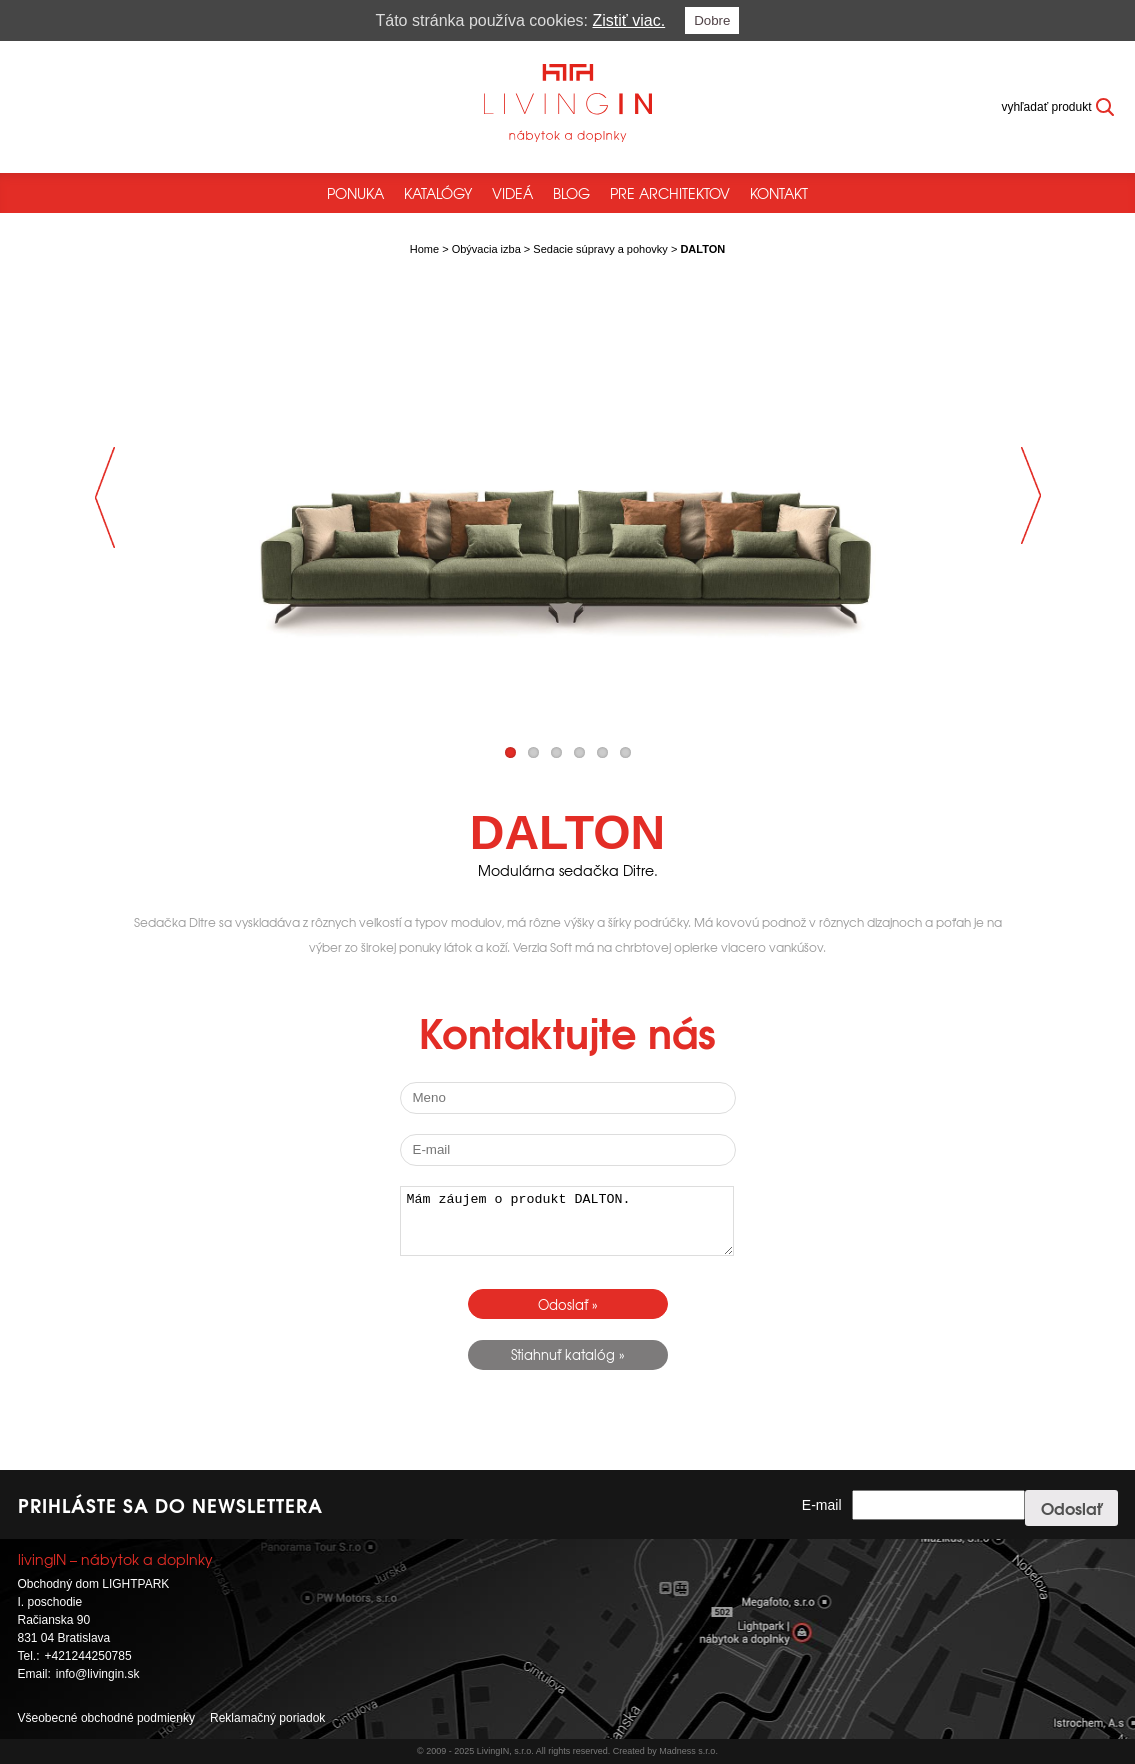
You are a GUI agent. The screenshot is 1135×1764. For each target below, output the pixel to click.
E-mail (822, 1505)
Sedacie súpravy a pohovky (600, 249)
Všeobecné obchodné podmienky (106, 1718)
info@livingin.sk (98, 1674)
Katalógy (438, 193)
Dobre (712, 20)
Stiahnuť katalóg (563, 1354)
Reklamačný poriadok (267, 1718)
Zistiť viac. (629, 20)
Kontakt (779, 193)
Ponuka (355, 193)
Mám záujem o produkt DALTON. (567, 1221)
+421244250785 (88, 1656)
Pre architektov (670, 193)
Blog (571, 193)
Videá (512, 193)
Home (424, 249)
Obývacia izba (486, 249)
